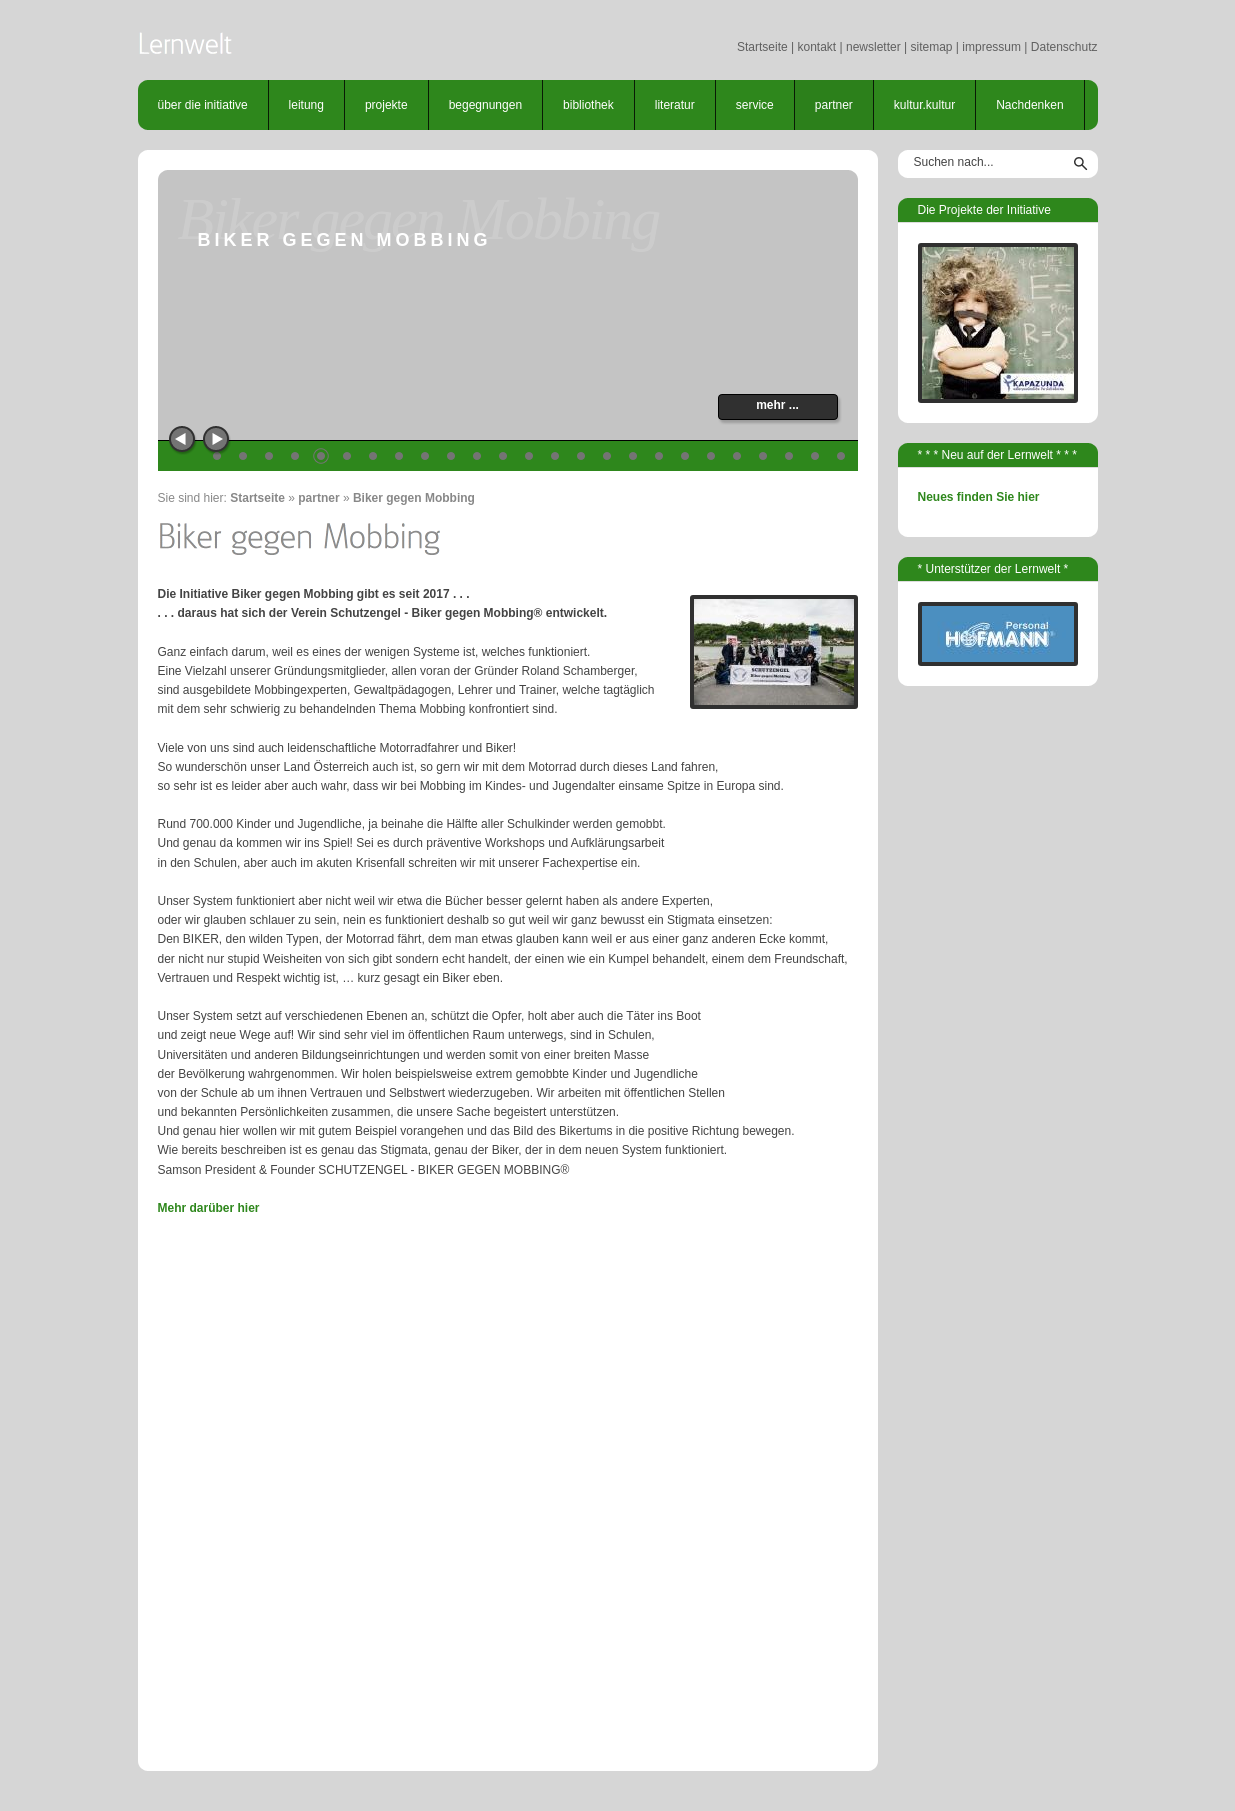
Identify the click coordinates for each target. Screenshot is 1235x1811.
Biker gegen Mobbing (414, 498)
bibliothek (588, 105)
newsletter (873, 47)
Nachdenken (1029, 105)
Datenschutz (1064, 47)
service (755, 105)
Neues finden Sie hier (979, 497)
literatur (675, 105)
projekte (386, 105)
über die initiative (203, 105)
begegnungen (485, 105)
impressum (991, 47)
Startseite (762, 47)
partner (834, 105)
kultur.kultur (924, 105)
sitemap (931, 47)
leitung (306, 105)
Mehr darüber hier (209, 1208)
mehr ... (777, 405)
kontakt (816, 47)
